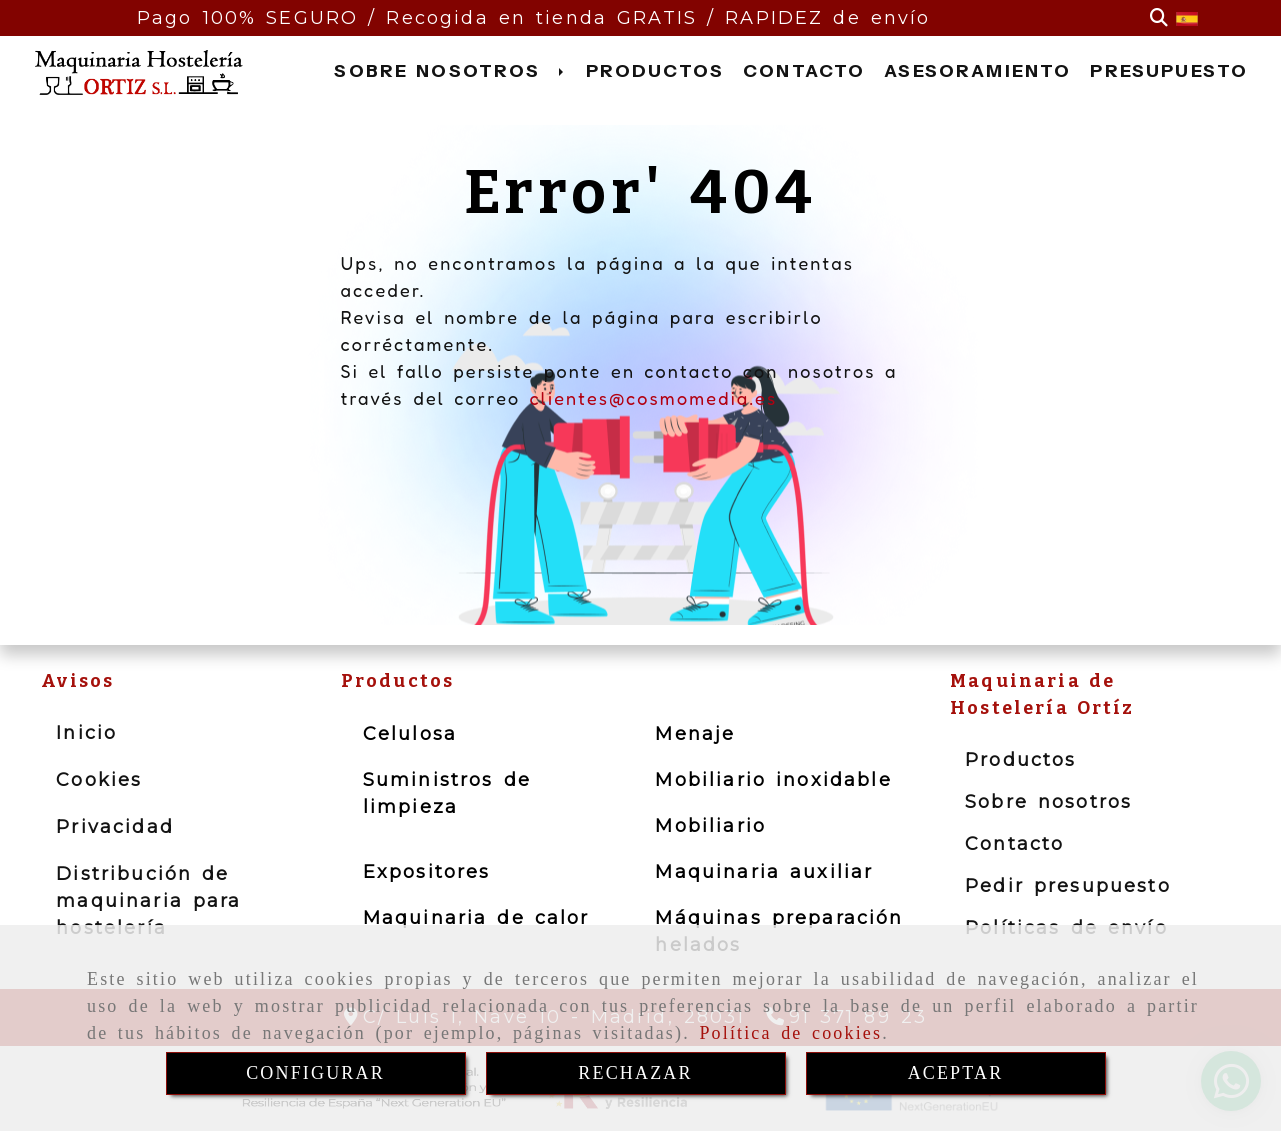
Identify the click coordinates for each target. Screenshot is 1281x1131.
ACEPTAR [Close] (956, 1073)
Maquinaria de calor (476, 918)
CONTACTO (804, 71)
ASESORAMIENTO (977, 71)
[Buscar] (1159, 18)
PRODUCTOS (655, 71)
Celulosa (410, 734)
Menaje (695, 734)
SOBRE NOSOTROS (450, 71)
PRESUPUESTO (1169, 71)
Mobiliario (710, 826)
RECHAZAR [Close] (635, 1073)
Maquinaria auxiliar (764, 872)
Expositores (427, 872)
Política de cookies (790, 1033)
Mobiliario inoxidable (773, 780)
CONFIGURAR (315, 1073)
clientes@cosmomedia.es (653, 398)
